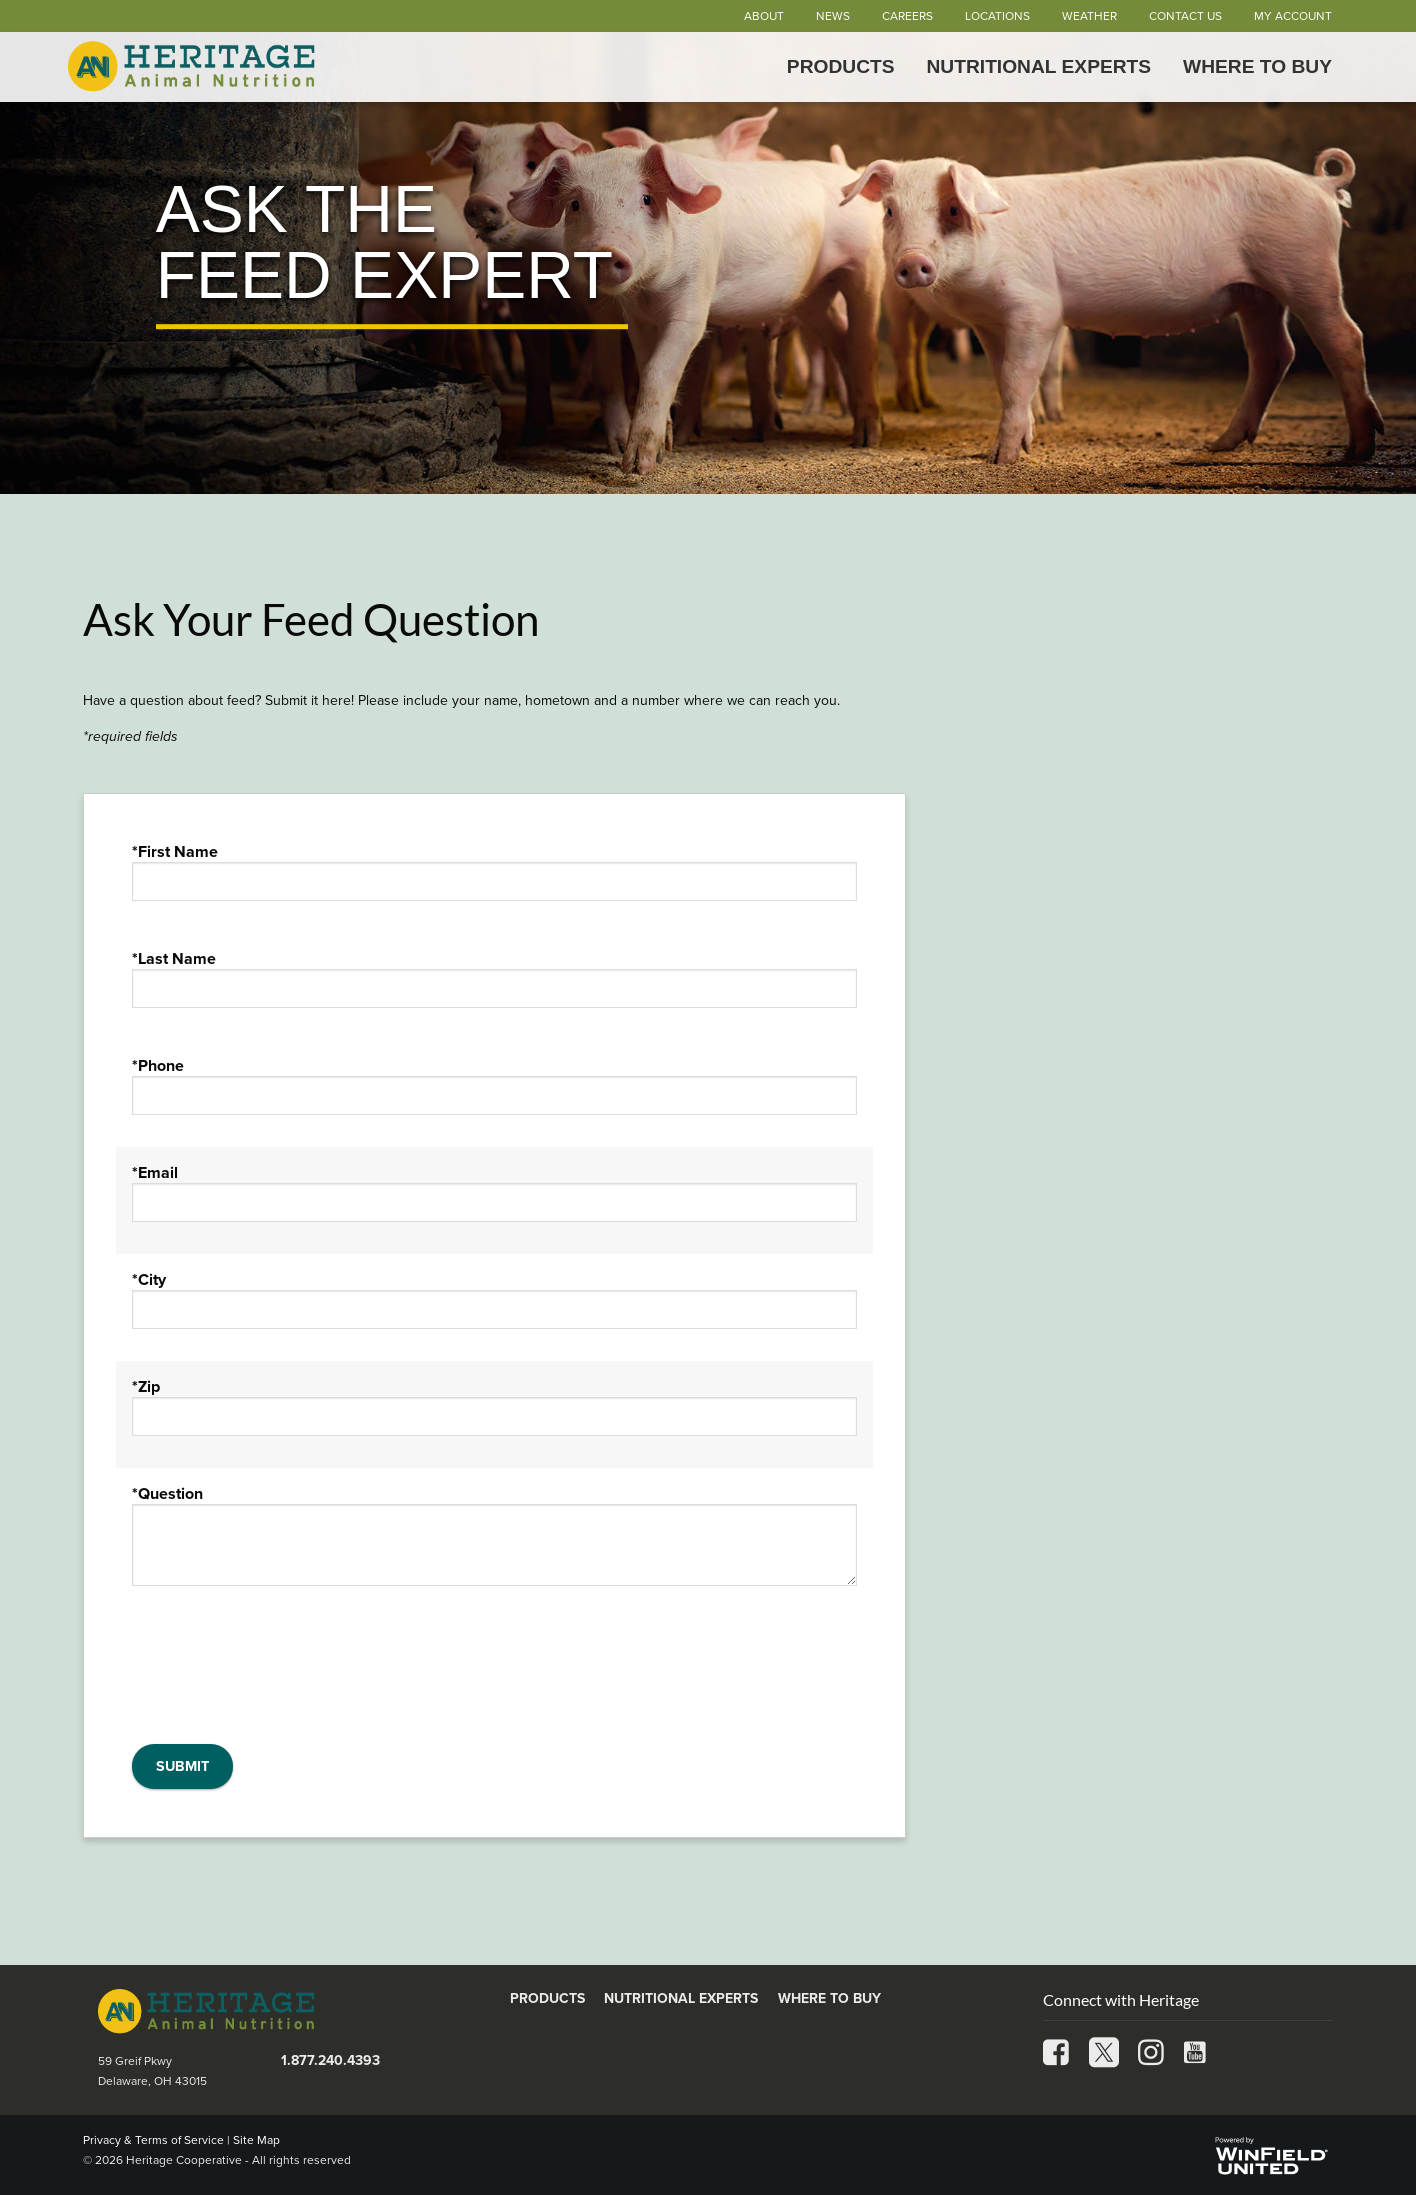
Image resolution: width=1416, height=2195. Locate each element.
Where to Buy (1257, 67)
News (833, 16)
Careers (907, 16)
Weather (1089, 16)
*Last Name (174, 959)
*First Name (175, 852)
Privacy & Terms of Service (153, 2140)
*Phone (158, 1066)
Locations (997, 16)
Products (841, 67)
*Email (155, 1173)
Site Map (256, 2140)
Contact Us (1185, 16)
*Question (167, 1494)
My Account (1293, 16)
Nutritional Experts (1039, 67)
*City (149, 1280)
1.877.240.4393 (330, 2060)
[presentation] (284, 1673)
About (764, 16)
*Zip (146, 1387)
